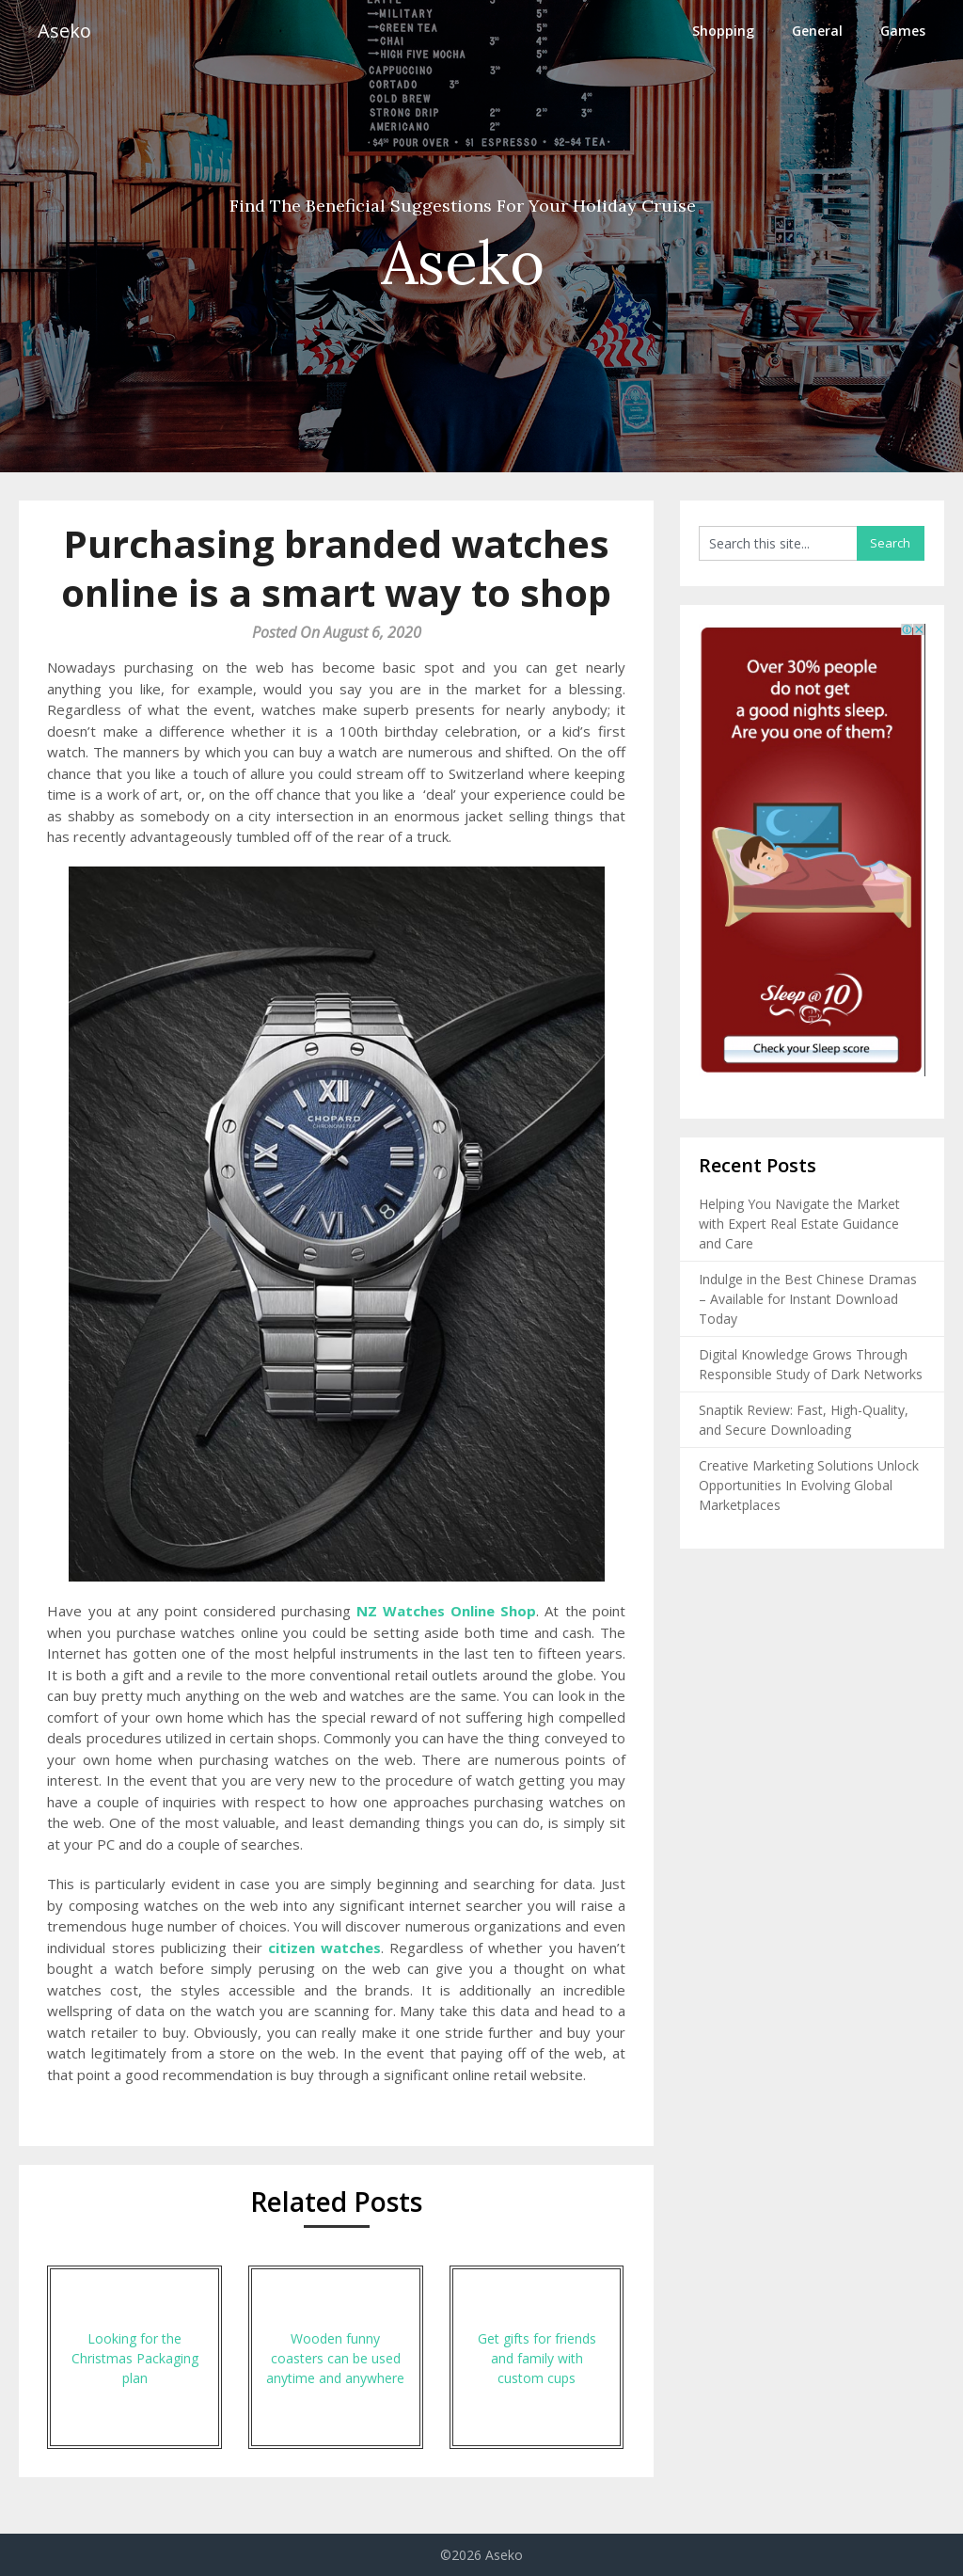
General (817, 31)
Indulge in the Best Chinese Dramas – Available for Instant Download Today (808, 1299)
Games (902, 31)
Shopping (723, 31)
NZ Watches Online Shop (446, 1610)
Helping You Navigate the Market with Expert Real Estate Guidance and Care (799, 1223)
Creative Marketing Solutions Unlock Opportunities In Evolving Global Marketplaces (809, 1485)
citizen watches (324, 1947)
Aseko (64, 30)
